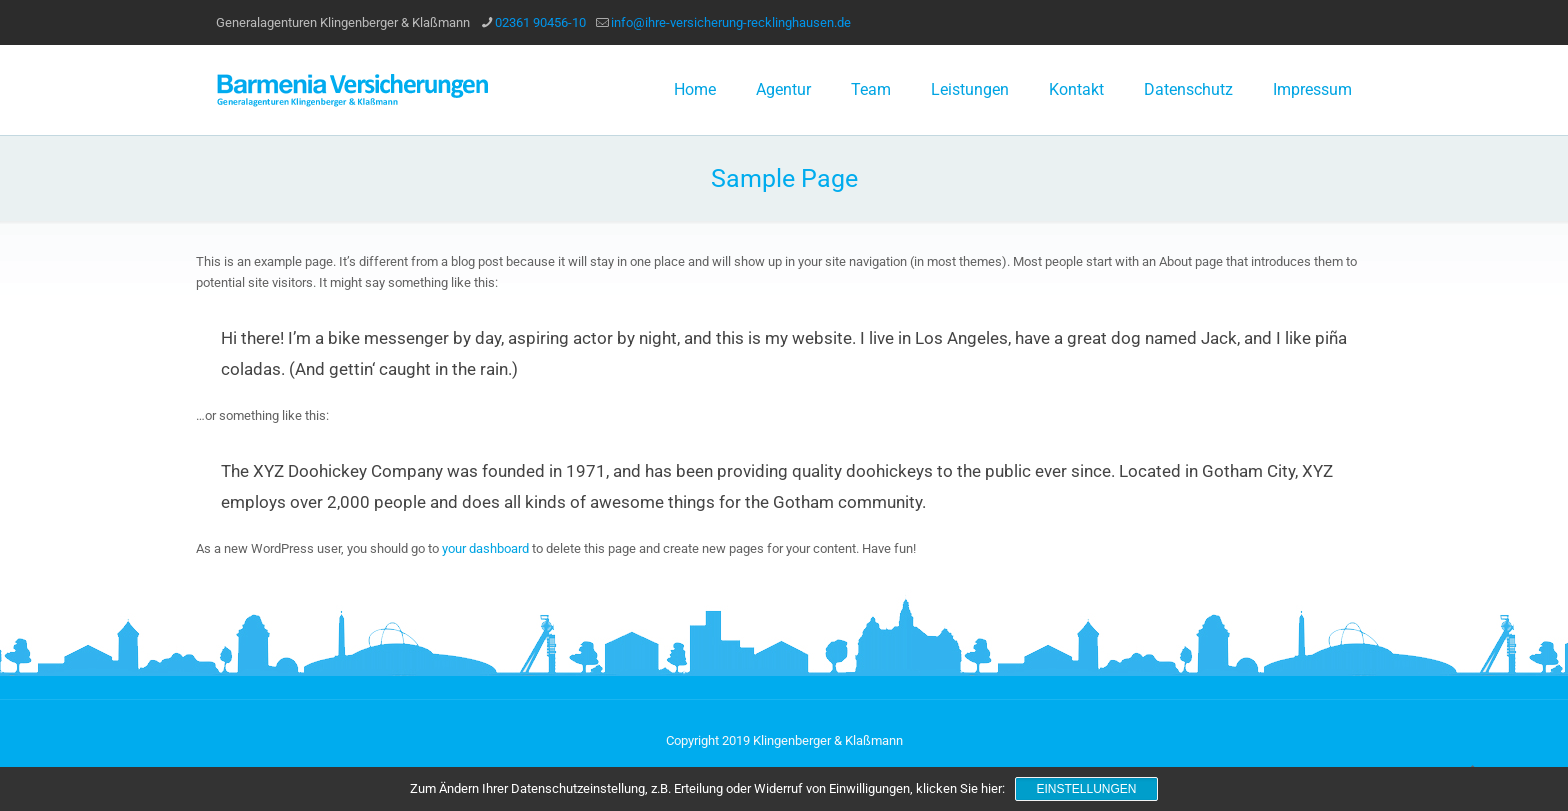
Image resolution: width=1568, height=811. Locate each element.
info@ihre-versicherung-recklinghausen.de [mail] (731, 22)
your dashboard (485, 548)
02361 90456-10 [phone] (540, 22)
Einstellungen (1086, 789)
